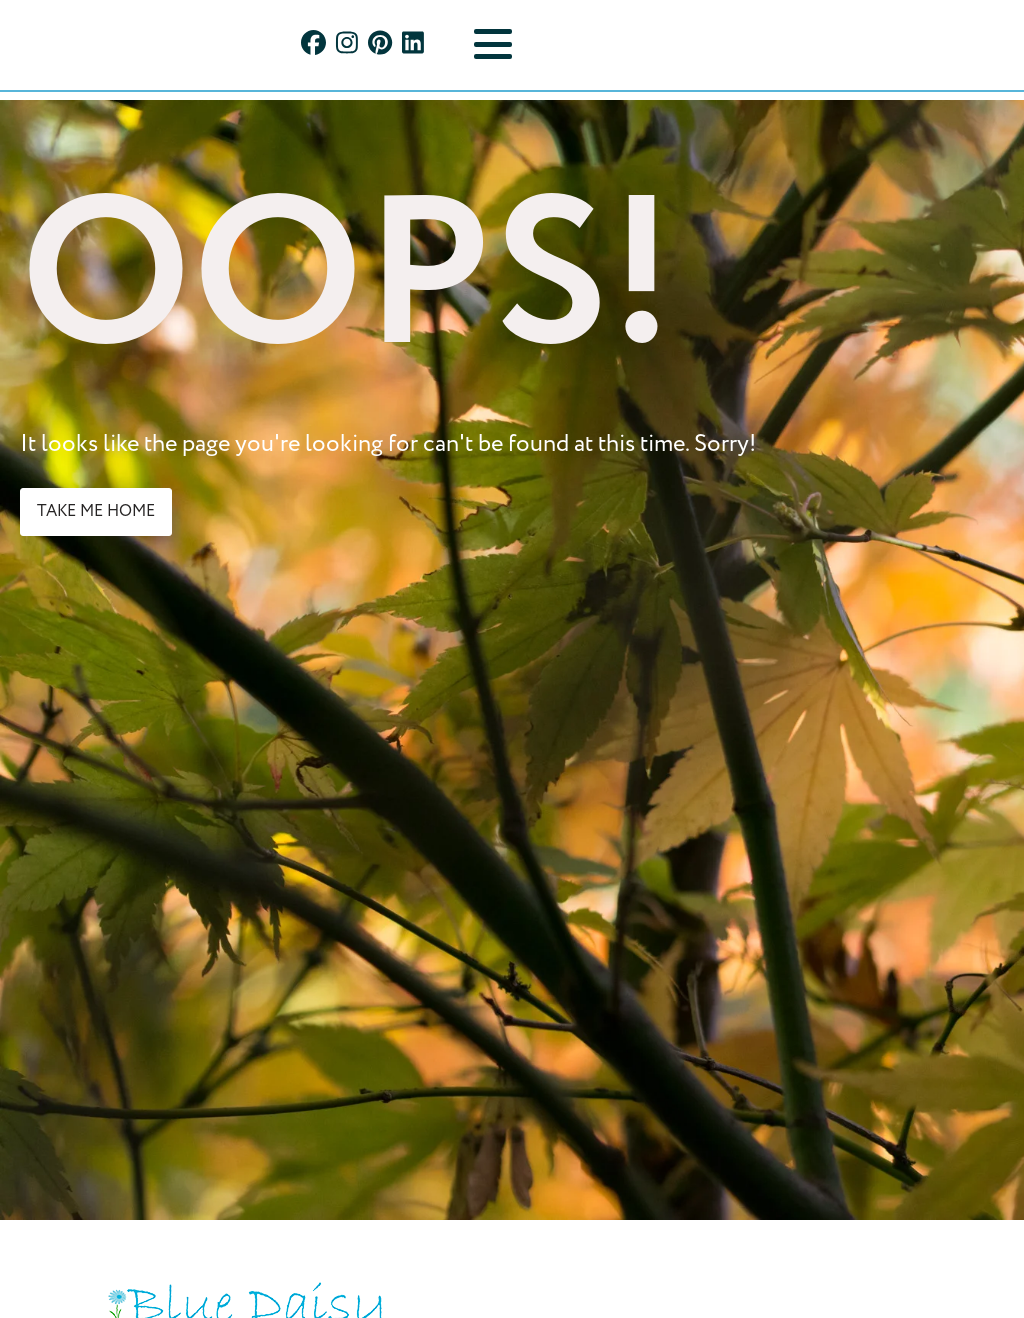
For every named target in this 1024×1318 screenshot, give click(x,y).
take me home (96, 511)
